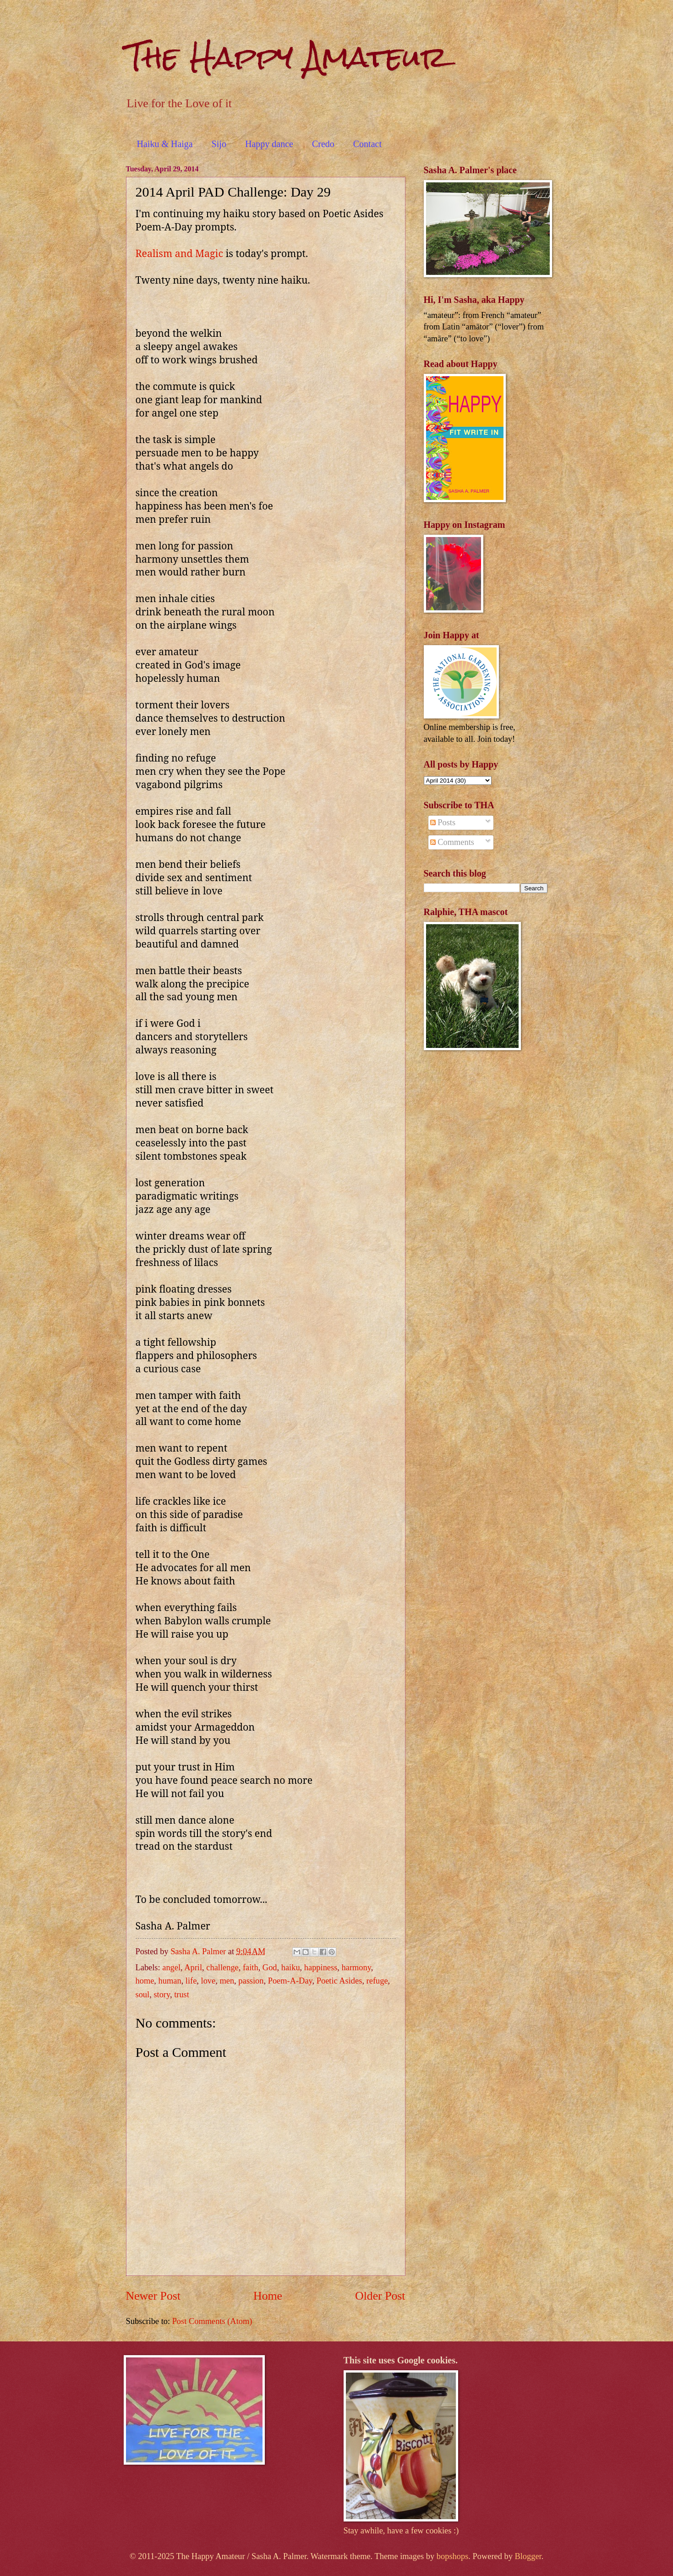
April (193, 1967)
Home (267, 2295)
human (170, 1980)
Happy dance (269, 144)
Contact (367, 144)
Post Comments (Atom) (212, 2321)
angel (171, 1967)
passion (250, 1980)
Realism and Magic (179, 253)
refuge (377, 1980)
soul (143, 1994)
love (208, 1980)
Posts (442, 822)
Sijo (219, 144)
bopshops (453, 2556)
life (191, 1980)
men (226, 1980)
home (145, 1980)
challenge (222, 1967)
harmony (356, 1967)
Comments (452, 842)
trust (181, 1994)
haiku (290, 1967)
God (270, 1967)
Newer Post (153, 2295)
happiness (321, 1967)
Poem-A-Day (290, 1980)
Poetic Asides (339, 1980)
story (161, 1994)
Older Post (380, 2295)
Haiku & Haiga (165, 144)
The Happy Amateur (287, 56)
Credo (323, 144)
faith (250, 1967)
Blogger (527, 2556)
